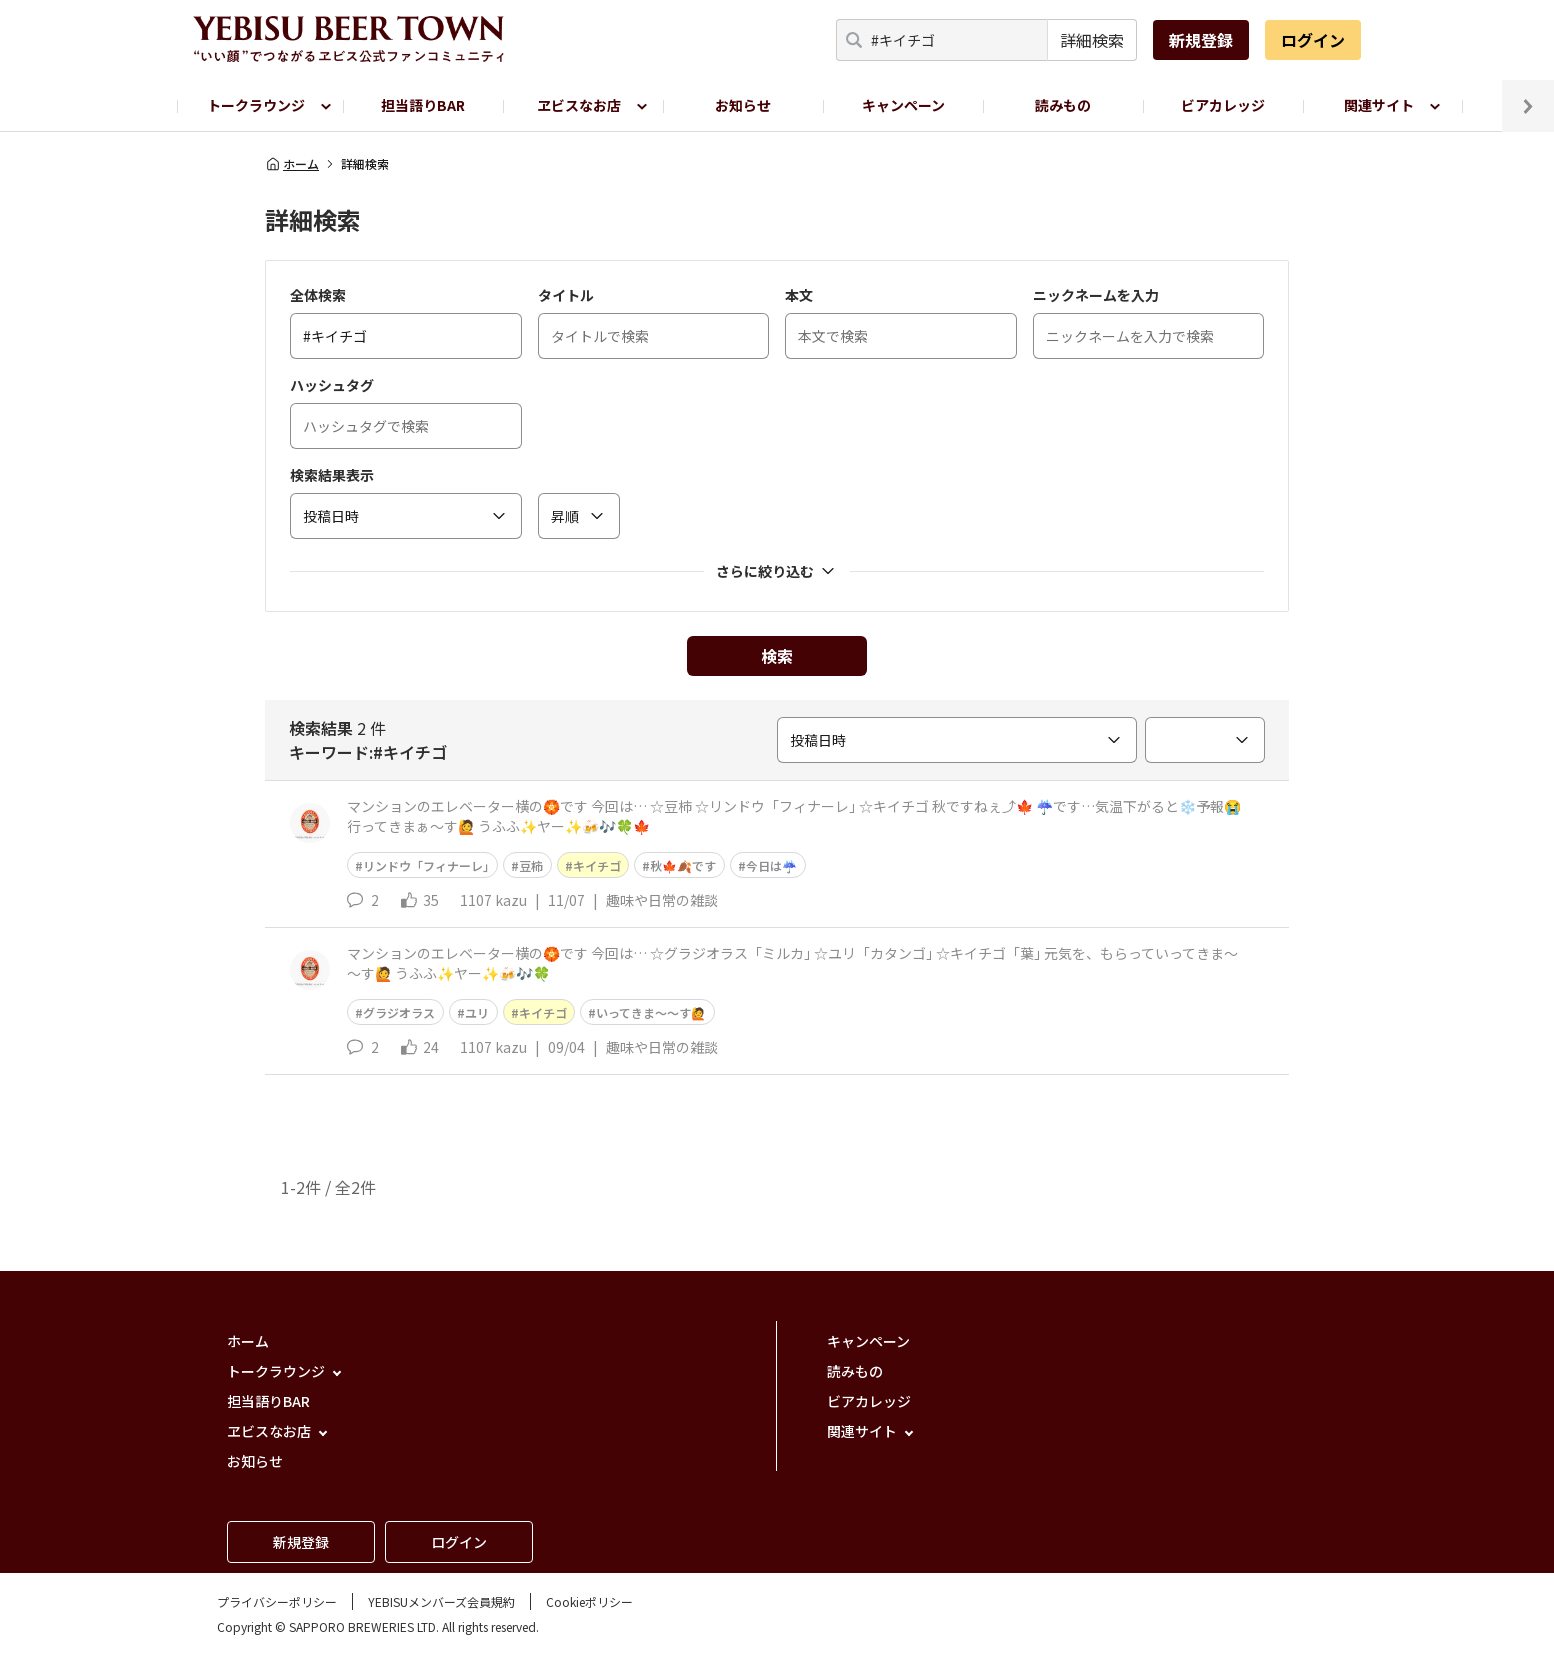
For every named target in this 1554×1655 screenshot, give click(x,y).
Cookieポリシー (589, 1601)
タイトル (566, 295)
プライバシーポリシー (277, 1601)
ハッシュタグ (332, 385)
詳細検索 (1092, 40)
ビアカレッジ (1223, 105)
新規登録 (1201, 40)
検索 (777, 656)
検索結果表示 (332, 475)
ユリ (477, 1012)
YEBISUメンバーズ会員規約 (441, 1601)
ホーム (292, 164)
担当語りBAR (423, 105)
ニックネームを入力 (1096, 295)
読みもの (1063, 105)
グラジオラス (399, 1012)
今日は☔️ (771, 865)
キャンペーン (903, 105)
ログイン (1313, 40)
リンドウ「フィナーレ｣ (426, 865)
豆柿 (531, 865)
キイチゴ (597, 865)
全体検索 (318, 295)
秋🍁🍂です (683, 865)
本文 (799, 295)
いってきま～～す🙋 (651, 1012)
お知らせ (743, 105)
